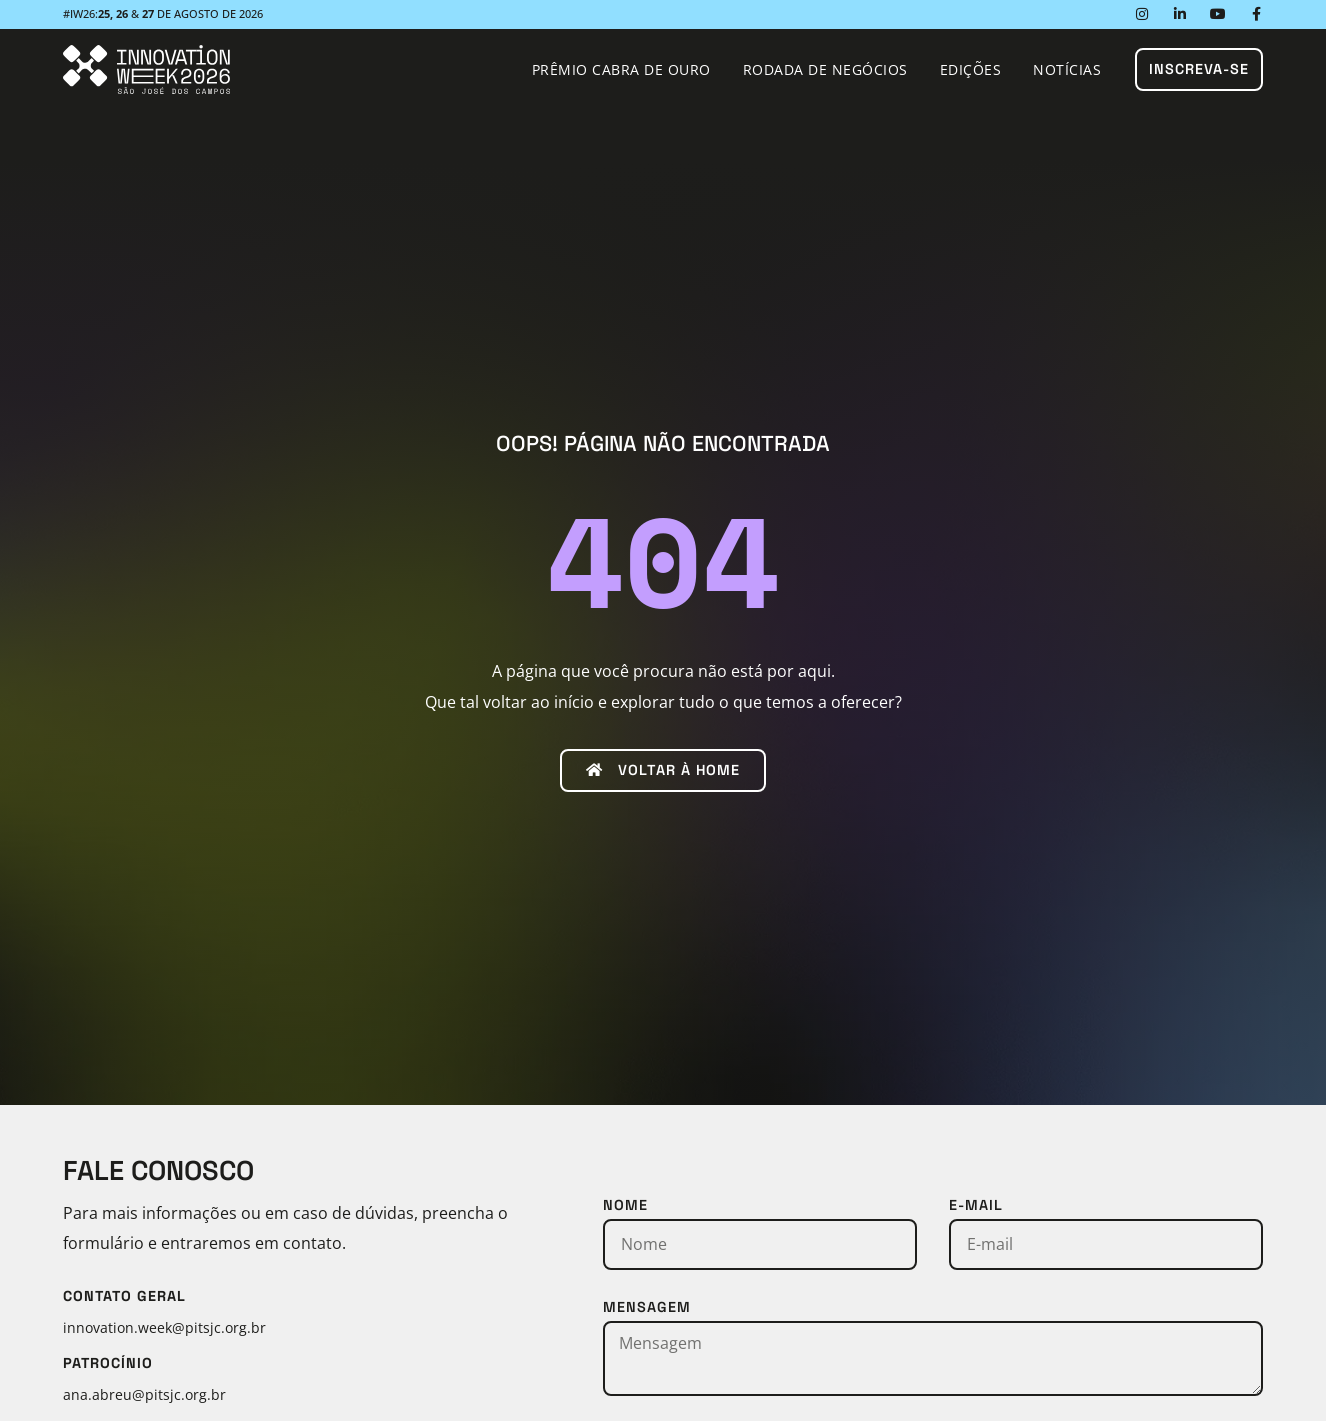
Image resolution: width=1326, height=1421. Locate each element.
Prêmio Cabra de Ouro (621, 69)
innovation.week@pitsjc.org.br (164, 1327)
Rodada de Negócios (825, 69)
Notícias (1067, 69)
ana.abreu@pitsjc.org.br (144, 1394)
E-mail (976, 1205)
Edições (971, 69)
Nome (625, 1205)
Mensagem (647, 1307)
